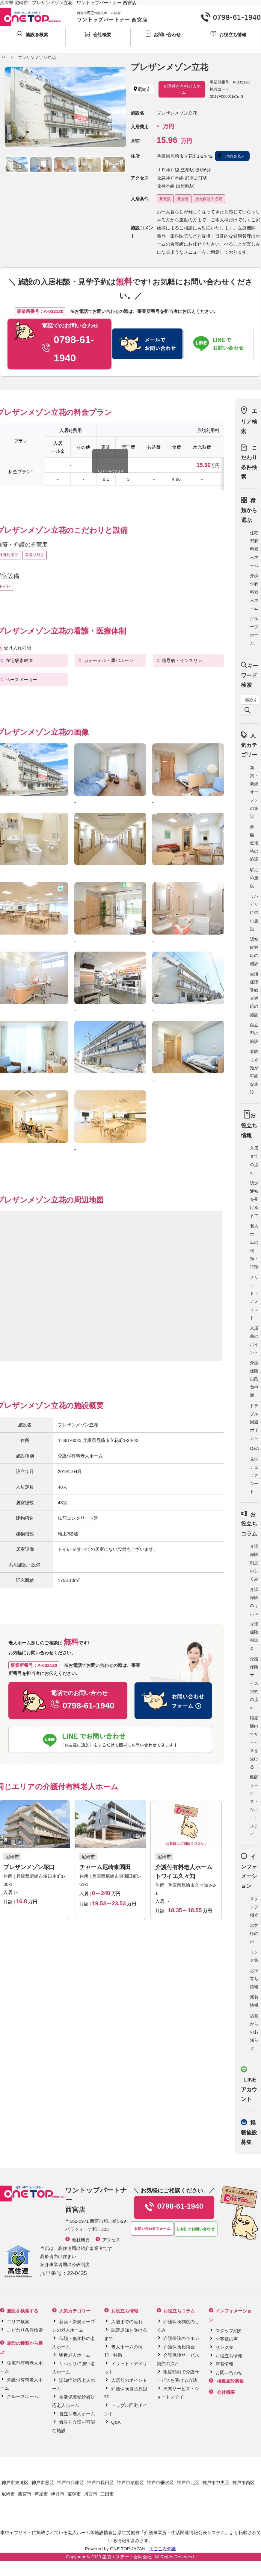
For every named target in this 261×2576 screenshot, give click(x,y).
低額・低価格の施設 (254, 843)
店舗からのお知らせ (254, 2032)
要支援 (165, 199)
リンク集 (224, 2347)
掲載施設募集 (249, 2132)
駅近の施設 (254, 877)
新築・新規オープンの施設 (254, 792)
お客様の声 (254, 1933)
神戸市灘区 (42, 2482)
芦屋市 (41, 2493)
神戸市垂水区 (160, 2482)
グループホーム (22, 2396)
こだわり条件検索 (25, 2329)
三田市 (107, 2493)
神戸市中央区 (215, 2482)
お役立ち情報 (254, 1978)
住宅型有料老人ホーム (254, 549)
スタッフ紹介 (254, 1906)
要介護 (183, 199)
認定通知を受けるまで (254, 1199)
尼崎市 (8, 2493)
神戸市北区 (188, 2482)
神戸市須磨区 (130, 2482)
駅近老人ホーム (74, 2355)
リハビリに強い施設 (254, 912)
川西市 (90, 2493)
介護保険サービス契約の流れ (254, 1683)
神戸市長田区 (100, 2482)
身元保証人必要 (208, 199)
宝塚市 (74, 2493)
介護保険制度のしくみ (254, 1562)
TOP (3, 57)
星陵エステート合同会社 (127, 2556)
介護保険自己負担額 (254, 1379)
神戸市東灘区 (14, 2482)
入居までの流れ (127, 2321)
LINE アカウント (249, 2089)
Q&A (254, 1448)
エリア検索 (249, 421)
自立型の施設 (254, 1033)
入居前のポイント (129, 2380)
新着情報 (224, 2364)
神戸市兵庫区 (70, 2482)
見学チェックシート (254, 1475)
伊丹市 (57, 2493)
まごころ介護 (162, 2548)
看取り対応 (34, 555)
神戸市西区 (243, 2482)
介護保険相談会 (179, 2346)
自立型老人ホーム (77, 2413)
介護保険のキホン (181, 2338)
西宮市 (24, 2493)
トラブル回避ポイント (254, 1422)
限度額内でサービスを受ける (254, 1742)
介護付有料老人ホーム (254, 592)
